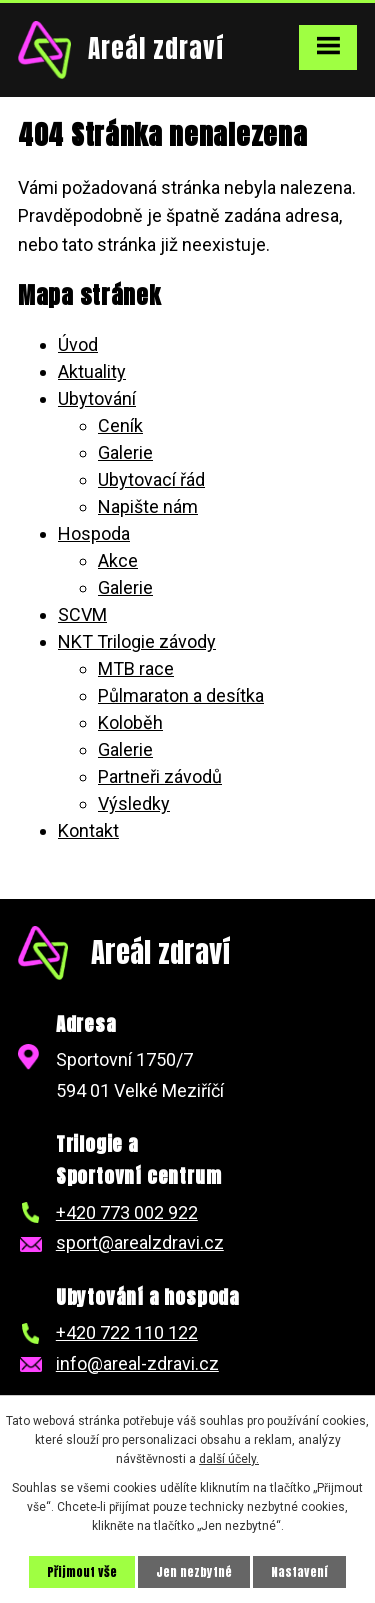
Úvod (78, 344)
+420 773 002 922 (127, 1212)
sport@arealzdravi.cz (140, 1242)
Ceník (120, 425)
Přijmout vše (82, 1572)
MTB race (136, 668)
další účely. (229, 1459)
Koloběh (130, 722)
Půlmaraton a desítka (181, 695)
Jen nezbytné (194, 1572)
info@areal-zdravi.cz (137, 1363)
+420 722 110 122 (127, 1332)
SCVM (82, 614)
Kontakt (88, 830)
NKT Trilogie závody (137, 641)
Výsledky (134, 803)
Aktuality (92, 371)
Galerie (125, 452)
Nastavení (299, 1572)
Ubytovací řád (151, 479)
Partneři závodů (160, 776)
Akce (118, 560)
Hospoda (94, 533)
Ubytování (97, 398)
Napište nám (148, 506)
